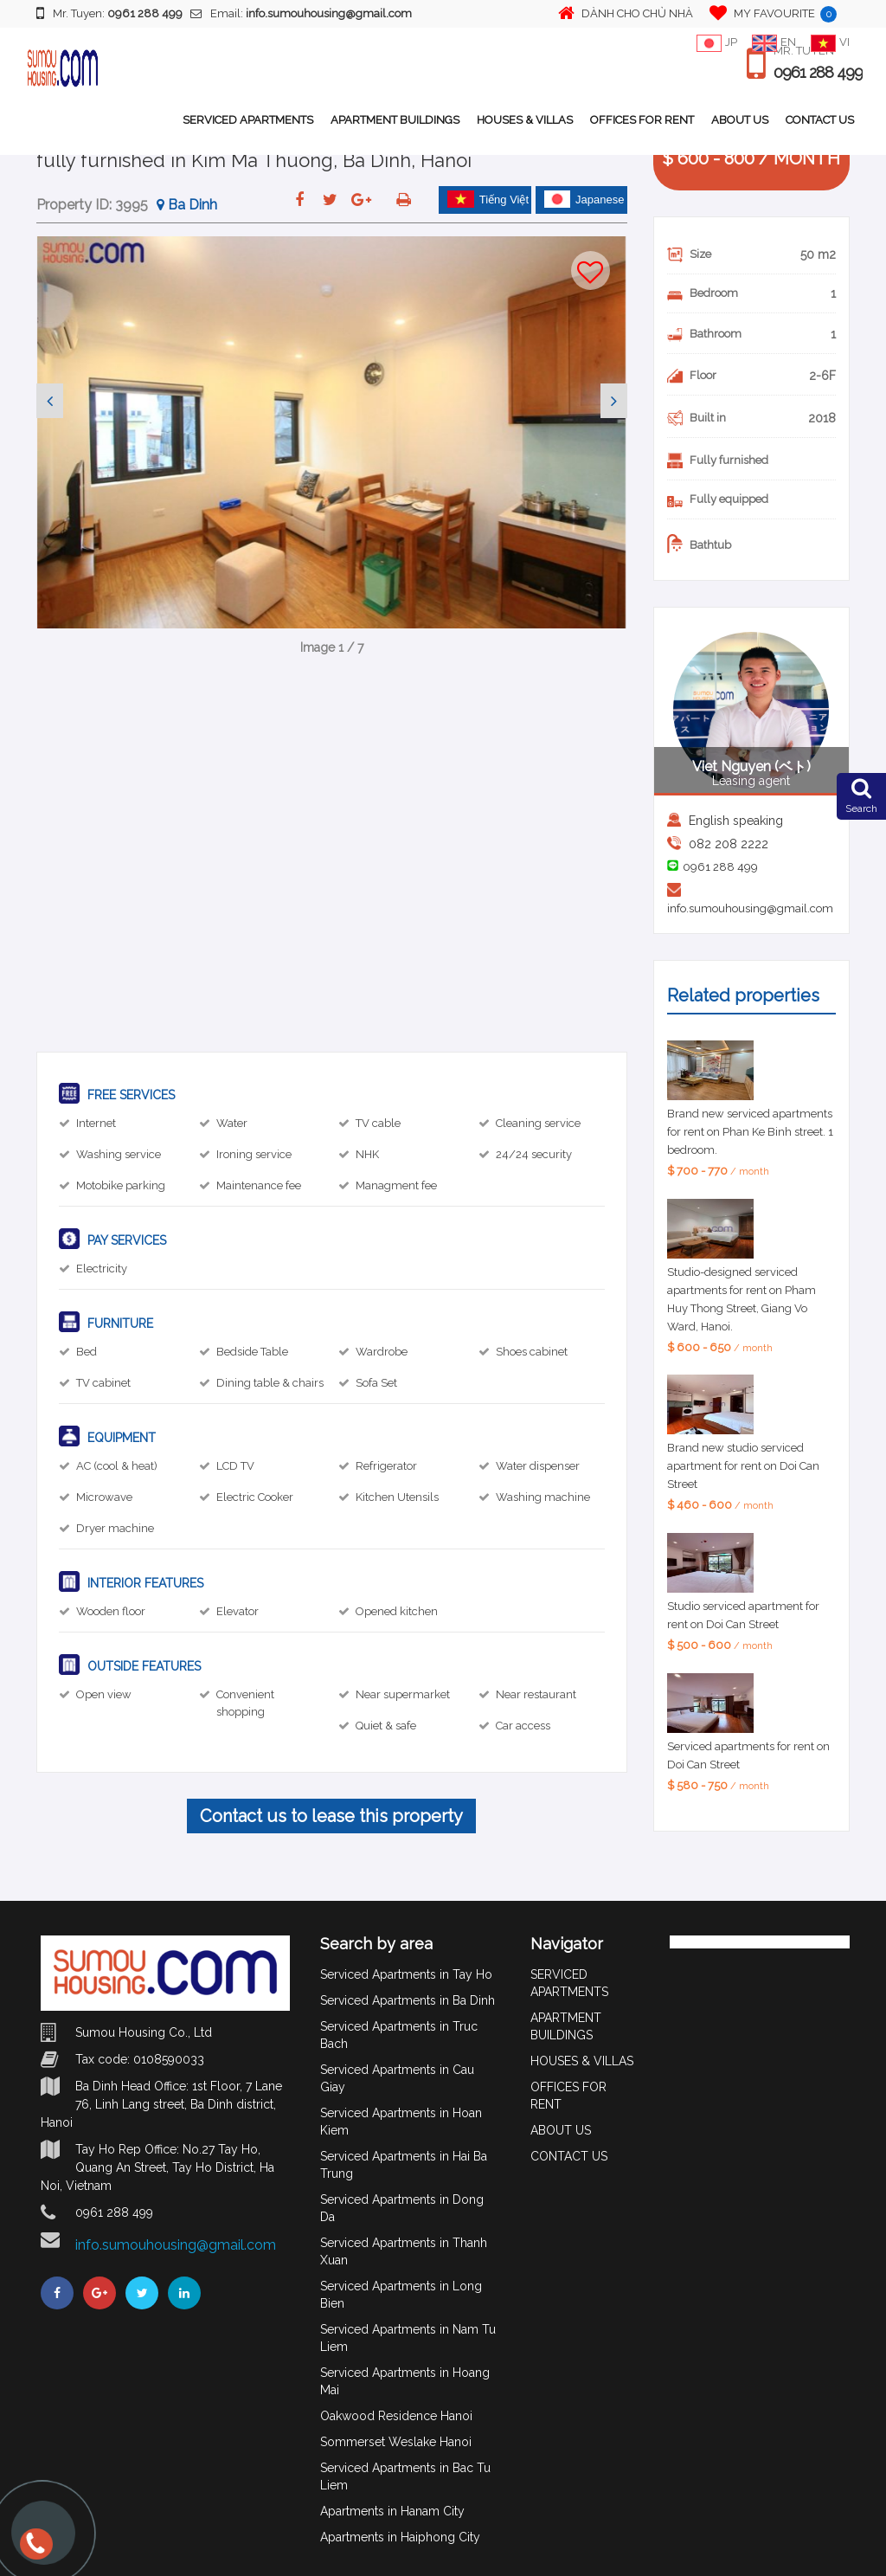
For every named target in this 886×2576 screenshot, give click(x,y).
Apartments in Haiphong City (400, 2537)
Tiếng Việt (488, 199)
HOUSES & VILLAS (525, 119)
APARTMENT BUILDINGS (395, 119)
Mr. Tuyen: (109, 13)
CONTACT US (820, 119)
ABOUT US (739, 119)
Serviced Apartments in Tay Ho (406, 1974)
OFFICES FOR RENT (642, 119)
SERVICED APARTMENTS (248, 119)
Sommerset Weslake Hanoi (396, 2442)
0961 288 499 (818, 72)
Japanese (584, 199)
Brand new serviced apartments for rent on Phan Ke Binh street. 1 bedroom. (750, 1131)
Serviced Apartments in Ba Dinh (407, 2000)
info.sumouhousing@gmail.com (750, 908)
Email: (301, 13)
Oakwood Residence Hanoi (396, 2416)
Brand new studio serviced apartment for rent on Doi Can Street (743, 1466)
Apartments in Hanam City (392, 2511)
